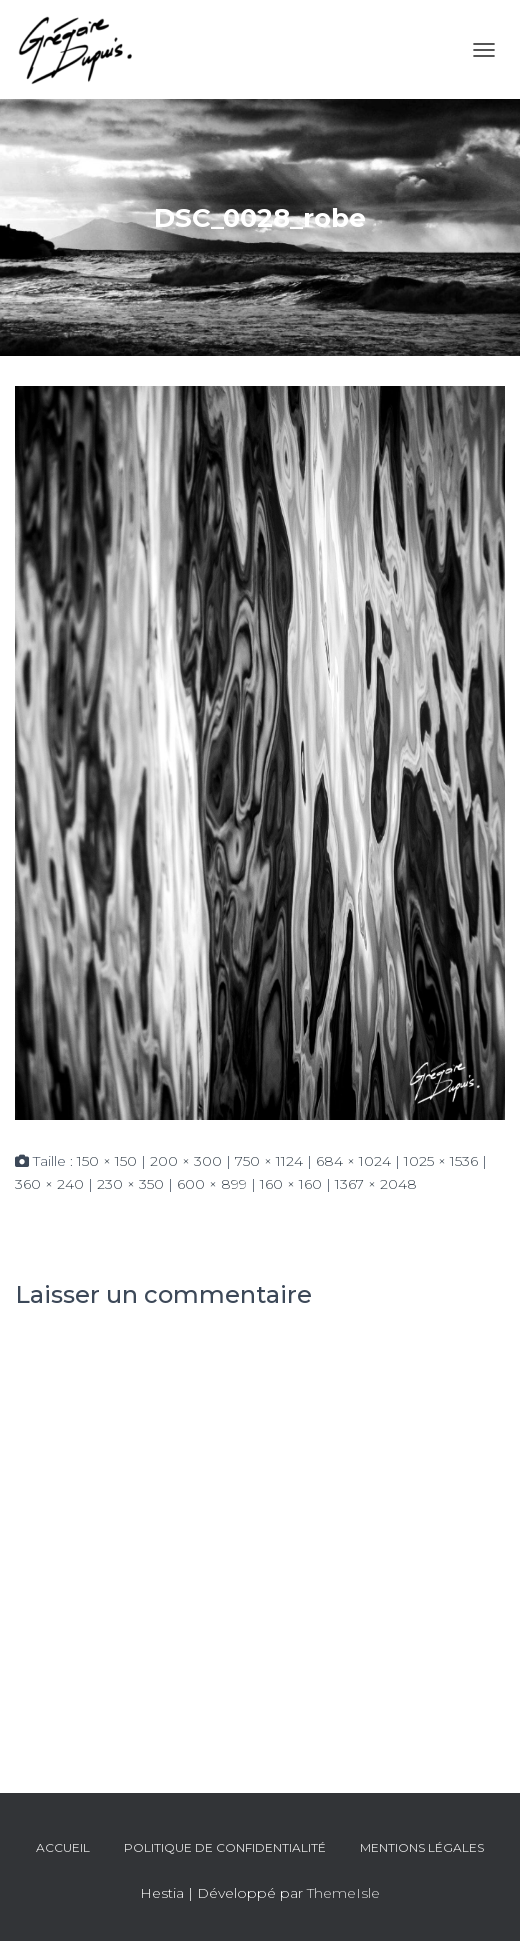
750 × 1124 (269, 1161)
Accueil (63, 1847)
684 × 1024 (353, 1161)
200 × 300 (186, 1161)
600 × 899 (212, 1184)
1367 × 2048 (376, 1184)
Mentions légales (422, 1847)
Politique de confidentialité (225, 1847)
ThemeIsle (343, 1893)
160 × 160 (291, 1184)
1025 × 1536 (441, 1161)
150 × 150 (107, 1161)
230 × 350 (130, 1184)
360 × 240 (49, 1184)
